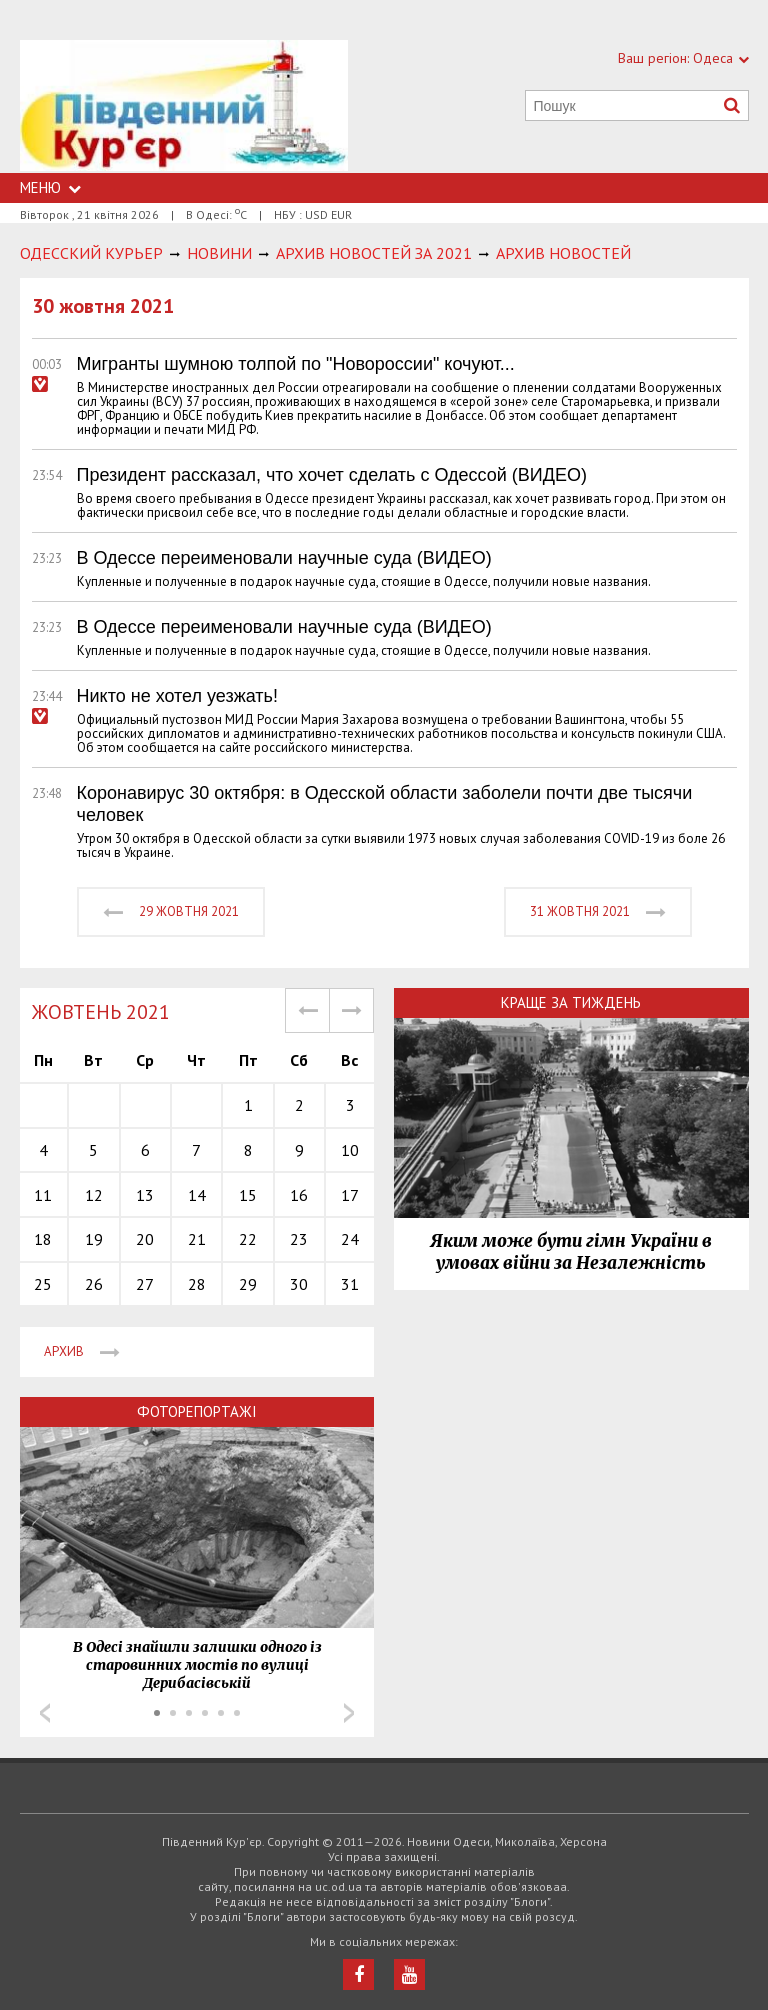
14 (197, 1195)
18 (43, 1239)
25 (43, 1284)
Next (349, 1713)
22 (248, 1239)
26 (94, 1284)
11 (43, 1195)
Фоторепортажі (197, 1411)
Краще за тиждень (571, 1002)
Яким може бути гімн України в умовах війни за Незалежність (571, 1252)
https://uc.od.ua (184, 106)
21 (197, 1239)
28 (197, 1284)
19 (94, 1239)
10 (350, 1150)
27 (145, 1284)
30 (299, 1284)
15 (248, 1195)
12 (94, 1195)
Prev (45, 1713)
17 (350, 1195)
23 (299, 1239)
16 (299, 1195)
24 (350, 1239)
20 (145, 1239)
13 (145, 1195)
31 (350, 1284)
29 (248, 1284)
